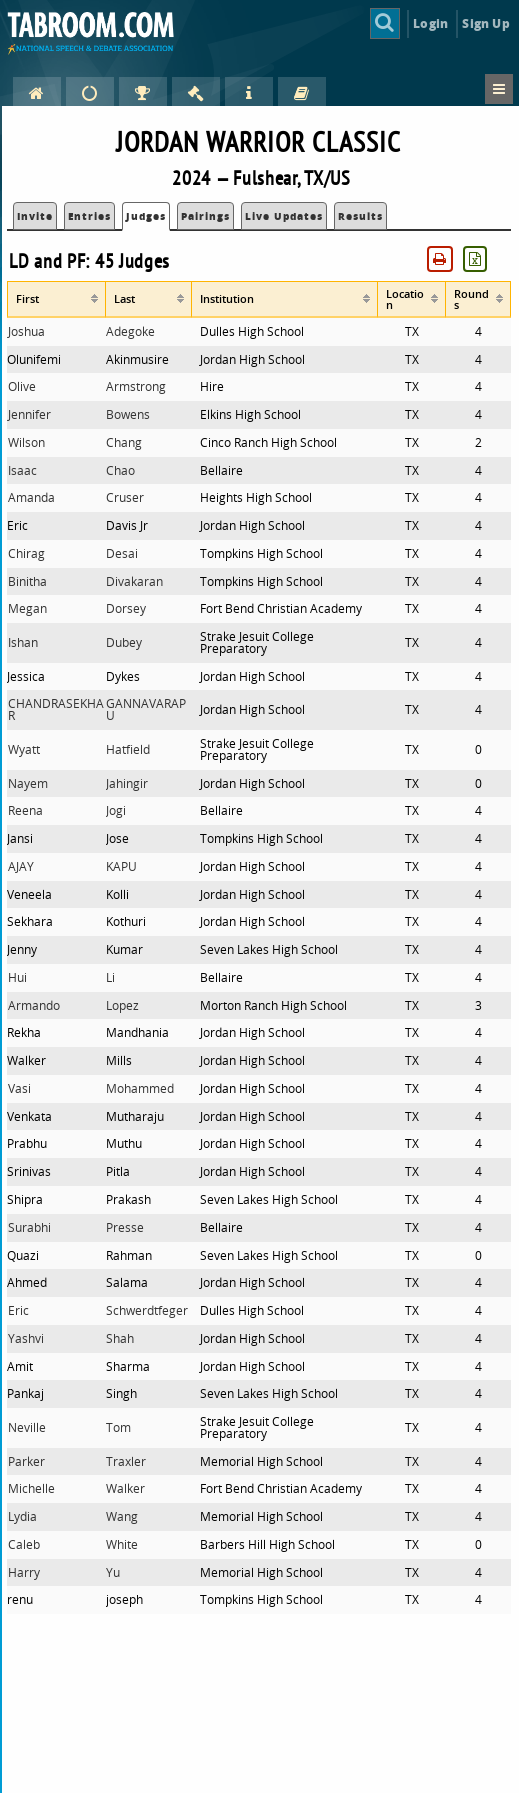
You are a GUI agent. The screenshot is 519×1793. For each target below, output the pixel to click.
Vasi (19, 1088)
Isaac (22, 470)
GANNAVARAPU (146, 709)
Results (360, 216)
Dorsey (126, 608)
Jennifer (29, 414)
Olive (22, 386)
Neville (27, 1427)
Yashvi (26, 1338)
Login (430, 23)
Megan (27, 608)
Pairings (205, 216)
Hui (17, 977)
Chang (124, 442)
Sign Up (485, 23)
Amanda (31, 497)
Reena (25, 810)
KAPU (121, 866)
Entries (89, 216)
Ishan (23, 642)
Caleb (24, 1544)
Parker (26, 1461)
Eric (18, 1310)
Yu (113, 1572)
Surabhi (29, 1227)
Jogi (116, 810)
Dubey (124, 642)
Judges (146, 216)
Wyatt (24, 749)
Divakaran (134, 581)
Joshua (26, 331)
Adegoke (130, 331)
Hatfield (128, 749)
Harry (24, 1572)
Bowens (128, 414)
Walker (125, 1488)
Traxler (126, 1461)
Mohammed (140, 1088)
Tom (118, 1427)
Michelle (31, 1488)
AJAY (21, 866)
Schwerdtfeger (147, 1310)
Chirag (26, 553)
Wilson (26, 442)
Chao (120, 470)
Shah (120, 1338)
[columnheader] (56, 299)
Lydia (22, 1516)
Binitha (27, 581)
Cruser (125, 497)
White (122, 1544)
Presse (125, 1227)
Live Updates (284, 216)
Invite (35, 216)
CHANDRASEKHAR (56, 709)
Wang (122, 1516)
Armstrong (136, 386)
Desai (122, 553)
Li (110, 977)
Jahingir (127, 783)
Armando (34, 1005)
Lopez (122, 1005)
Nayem (28, 783)
